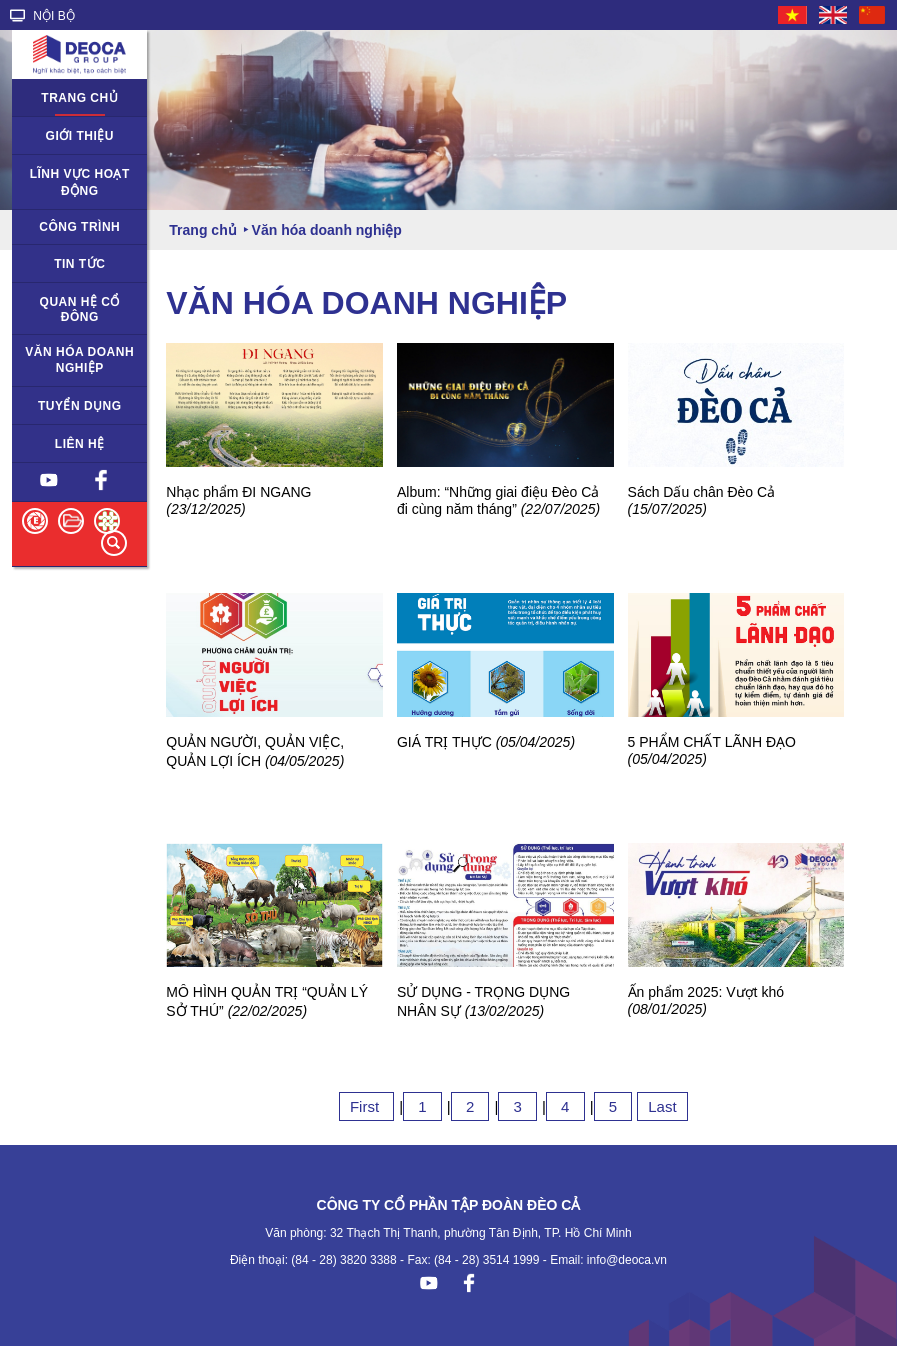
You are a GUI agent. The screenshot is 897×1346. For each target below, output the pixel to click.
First (366, 1106)
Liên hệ (80, 444)
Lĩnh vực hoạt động (80, 182)
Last (662, 1106)
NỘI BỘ (42, 16)
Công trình (79, 227)
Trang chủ (79, 98)
